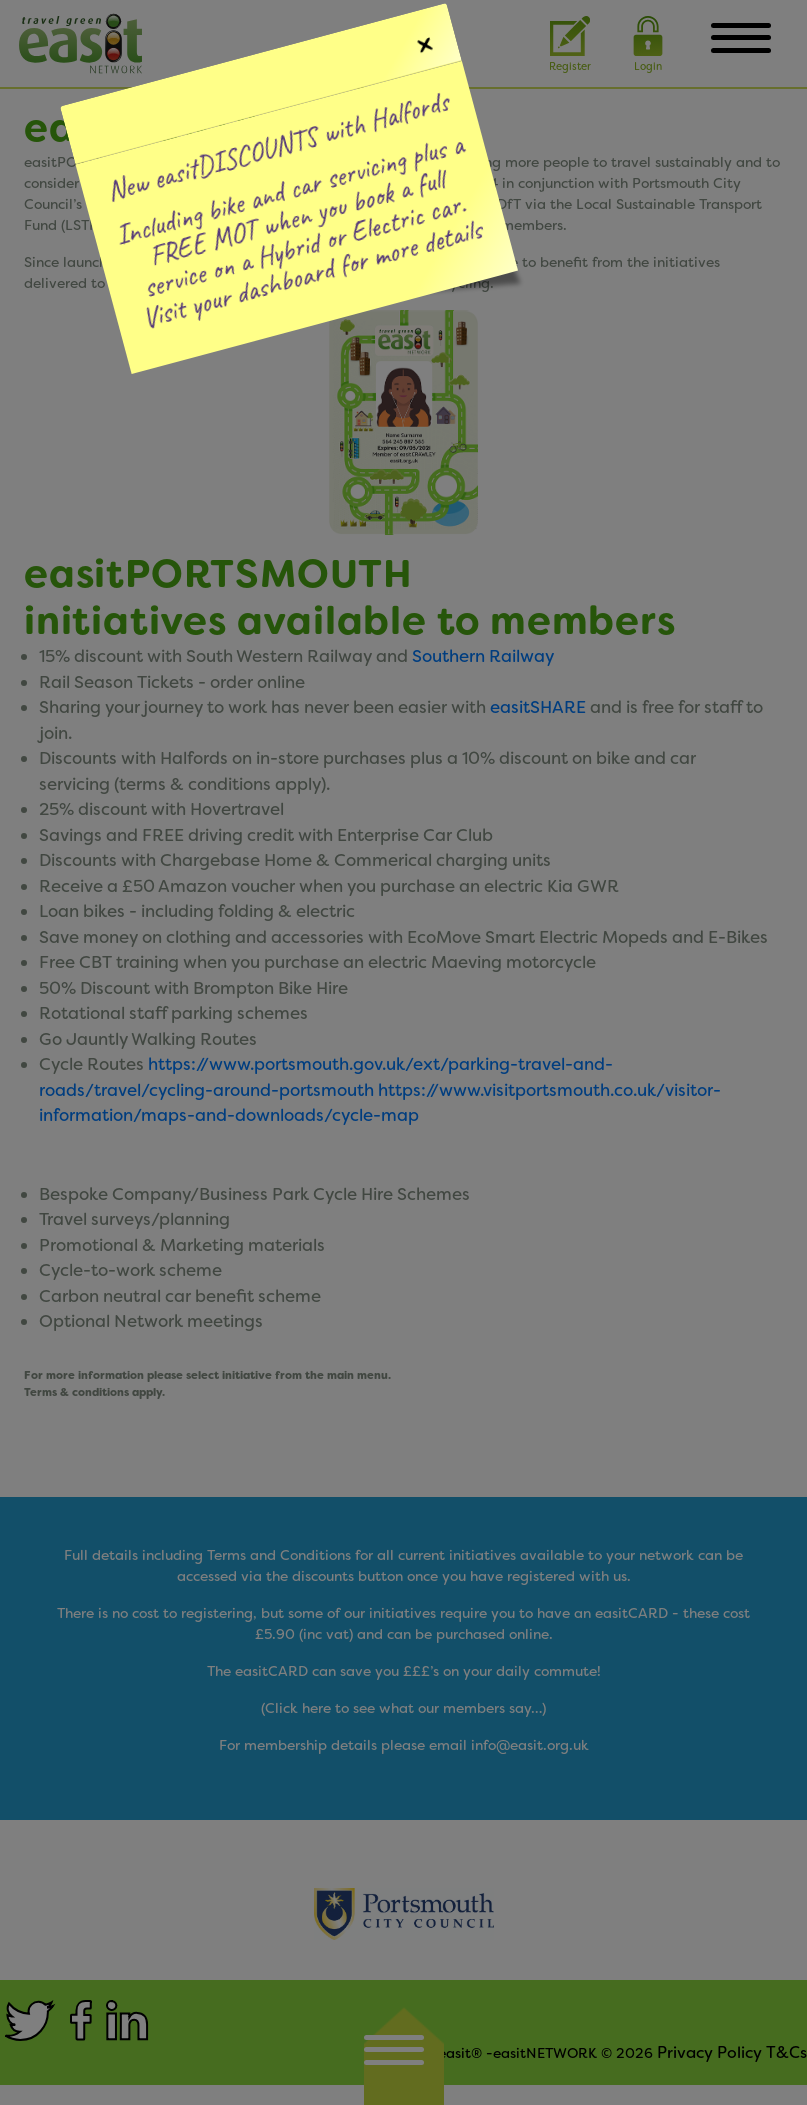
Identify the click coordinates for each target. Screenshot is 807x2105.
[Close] (420, 41)
